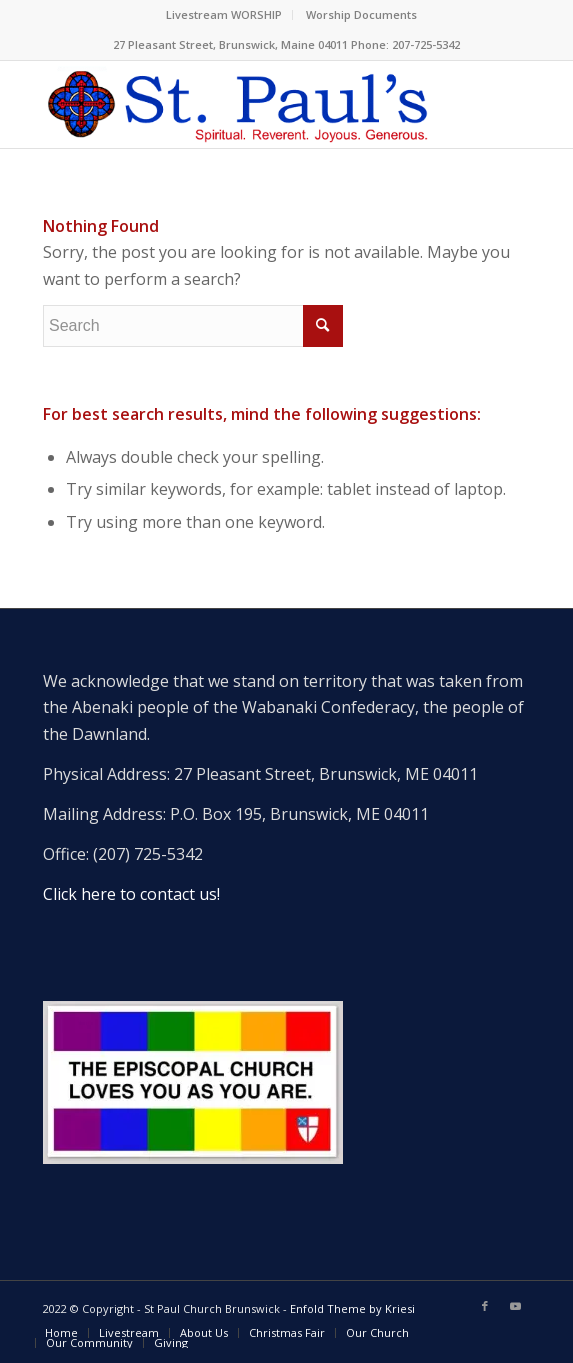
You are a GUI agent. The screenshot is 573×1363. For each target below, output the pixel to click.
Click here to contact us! (131, 894)
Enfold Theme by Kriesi (352, 1308)
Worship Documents (361, 14)
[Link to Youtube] (515, 1306)
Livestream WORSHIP (224, 14)
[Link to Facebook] (485, 1306)
